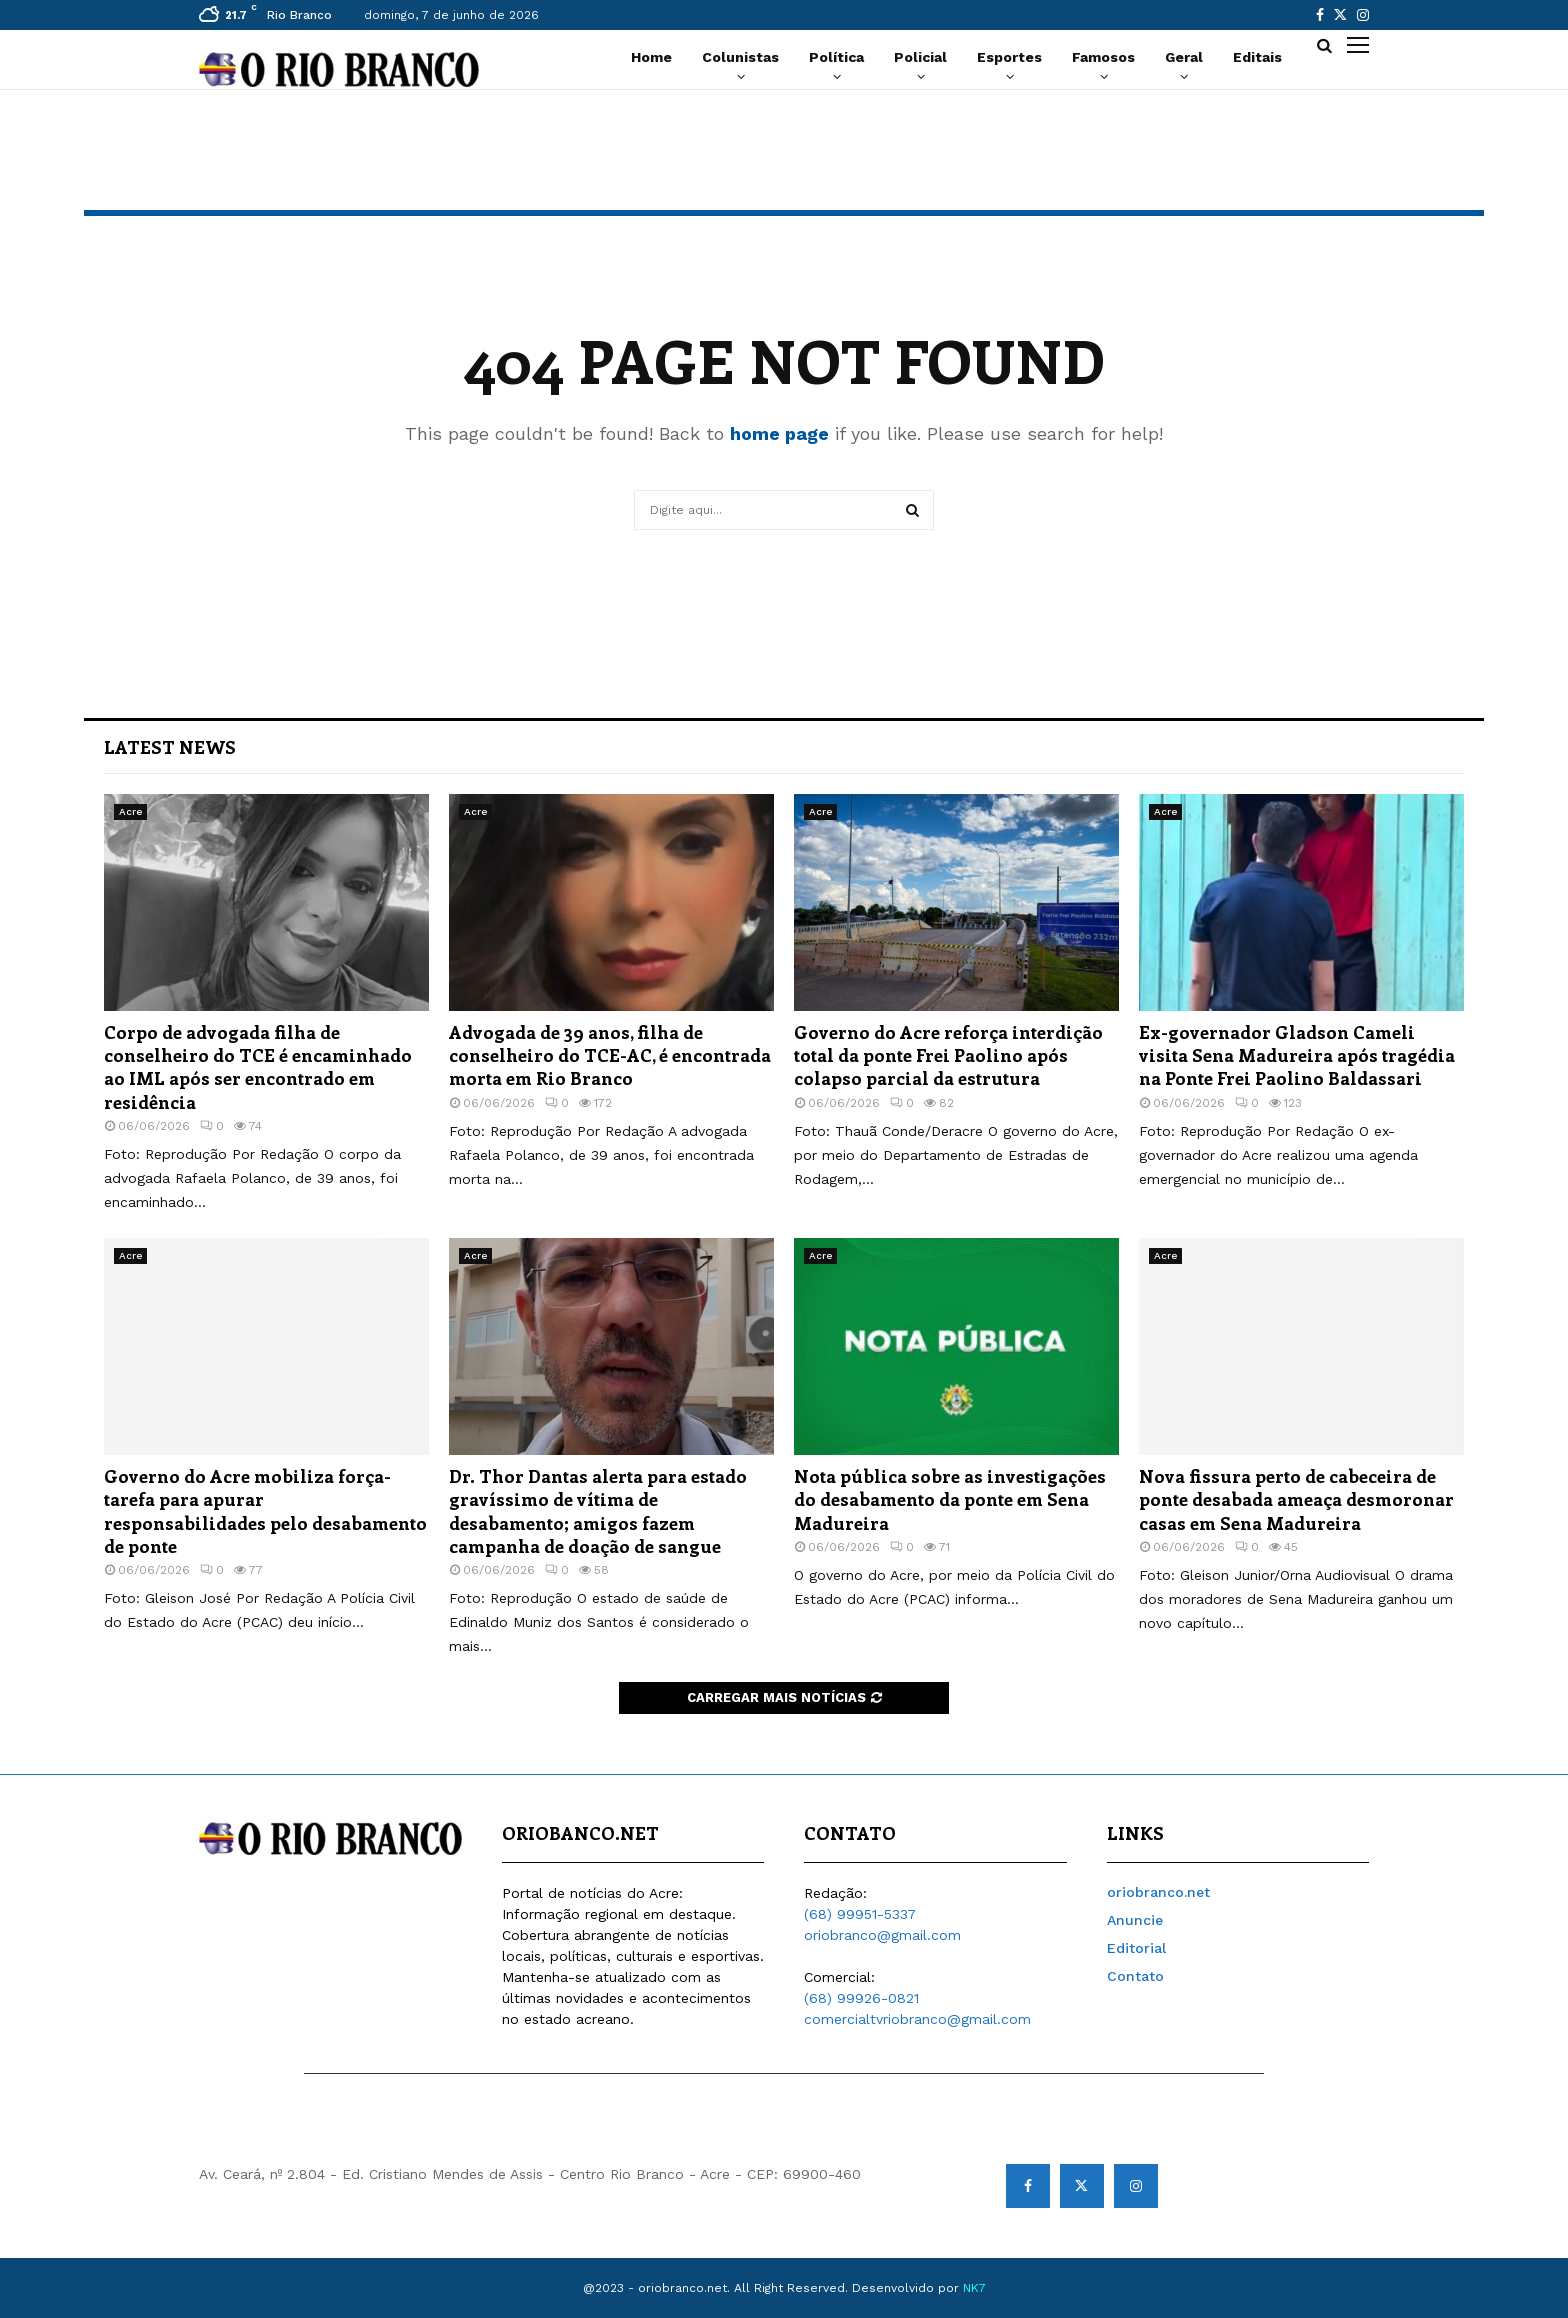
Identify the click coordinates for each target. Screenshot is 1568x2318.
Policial (920, 57)
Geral (1184, 57)
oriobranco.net (1158, 1892)
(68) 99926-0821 (861, 1998)
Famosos (1103, 57)
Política (836, 57)
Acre (130, 811)
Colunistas (740, 57)
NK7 (974, 2288)
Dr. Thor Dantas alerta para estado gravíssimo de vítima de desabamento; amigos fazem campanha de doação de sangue (598, 1511)
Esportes (1009, 57)
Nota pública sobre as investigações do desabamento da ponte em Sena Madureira (950, 1499)
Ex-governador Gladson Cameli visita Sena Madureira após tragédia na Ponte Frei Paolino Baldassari (1297, 1055)
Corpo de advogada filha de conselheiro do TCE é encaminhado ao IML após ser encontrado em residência (258, 1067)
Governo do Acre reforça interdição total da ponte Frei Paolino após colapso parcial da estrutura (948, 1055)
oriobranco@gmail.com (882, 1935)
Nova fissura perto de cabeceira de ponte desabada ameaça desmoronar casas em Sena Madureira (1296, 1499)
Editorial (1136, 1948)
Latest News (170, 747)
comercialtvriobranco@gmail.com (917, 2019)
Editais (1257, 57)
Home (651, 57)
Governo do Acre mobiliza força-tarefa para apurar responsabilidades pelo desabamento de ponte (265, 1511)
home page (779, 433)
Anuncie (1135, 1920)
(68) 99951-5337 (860, 1914)
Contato (1135, 1976)
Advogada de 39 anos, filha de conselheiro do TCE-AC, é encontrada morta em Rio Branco (610, 1055)
